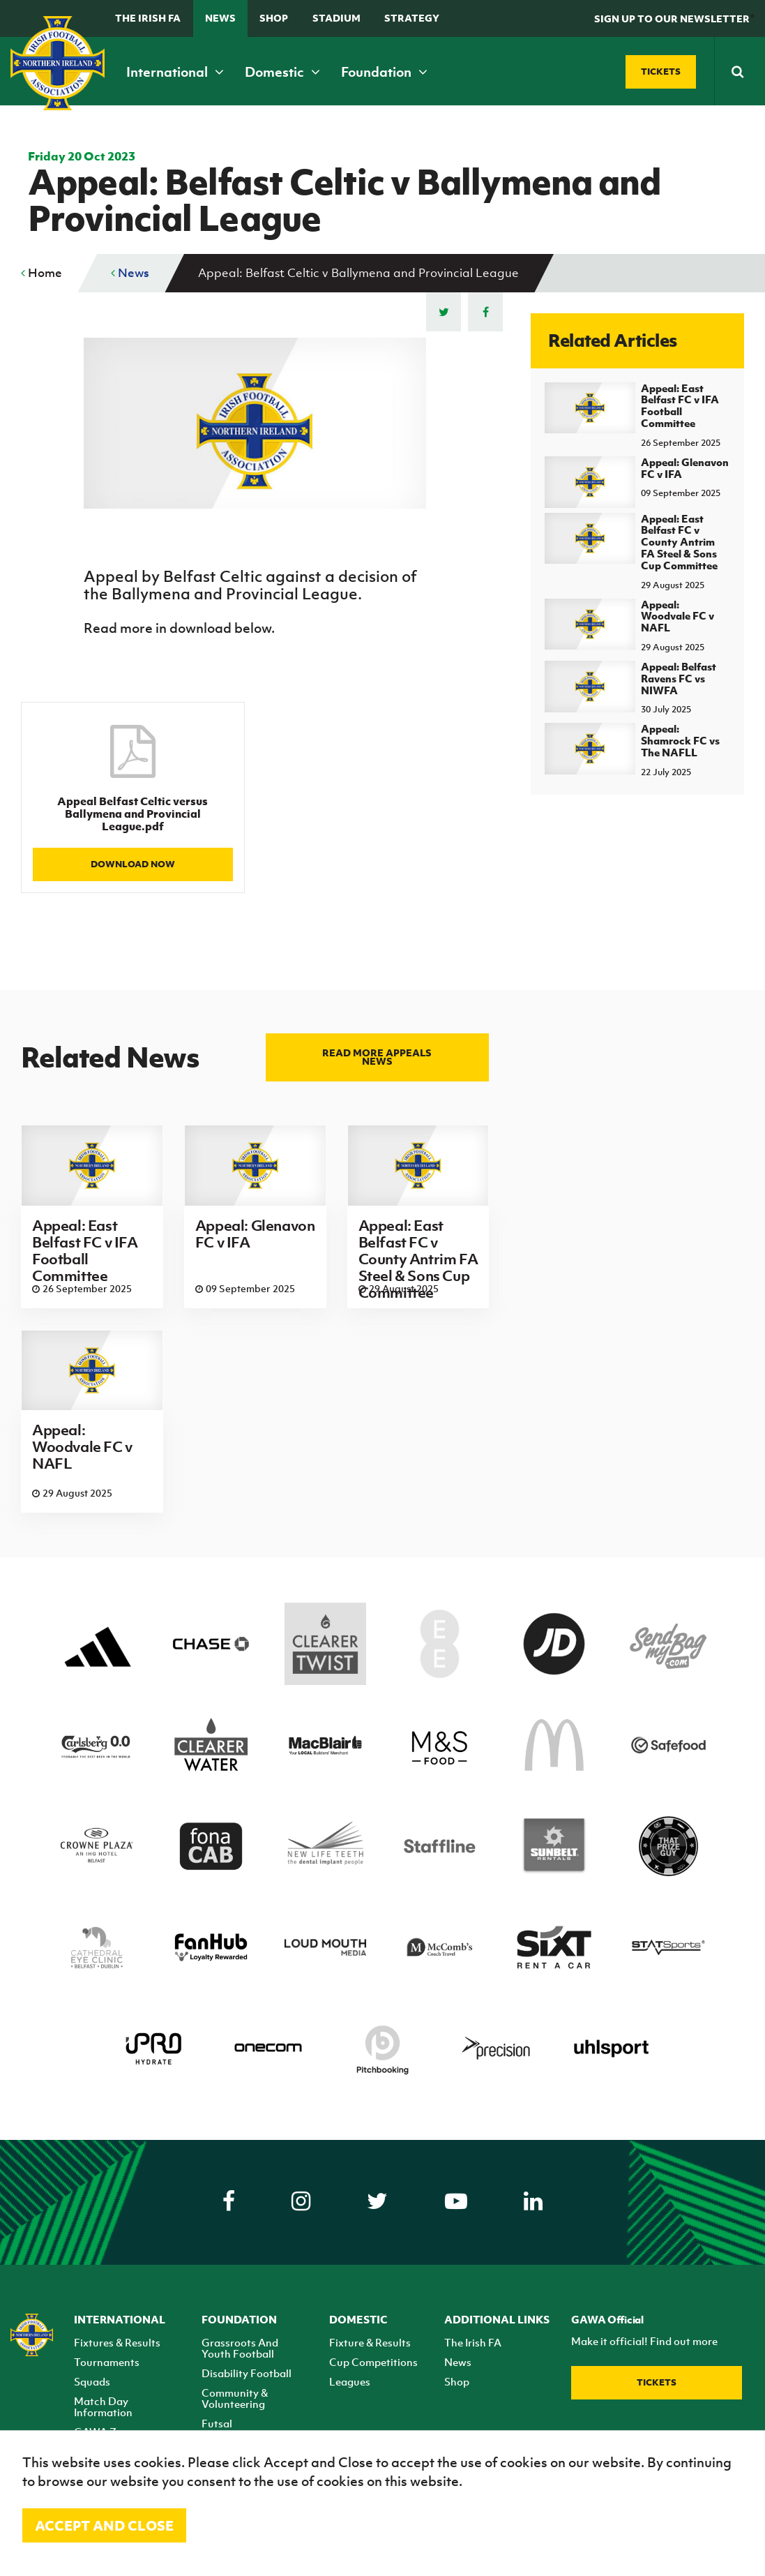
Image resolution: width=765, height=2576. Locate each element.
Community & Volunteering (235, 2398)
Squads (92, 2381)
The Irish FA (148, 17)
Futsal (217, 2423)
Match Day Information (103, 2406)
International (175, 71)
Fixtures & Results (117, 2342)
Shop (273, 17)
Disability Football (246, 2373)
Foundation (384, 71)
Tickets (656, 2382)
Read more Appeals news (377, 1057)
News (220, 17)
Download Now (133, 864)
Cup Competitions (373, 2362)
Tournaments (106, 2362)
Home (41, 272)
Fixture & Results (370, 2342)
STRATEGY (411, 17)
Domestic (282, 71)
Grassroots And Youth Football (240, 2347)
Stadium (336, 17)
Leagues (349, 2381)
